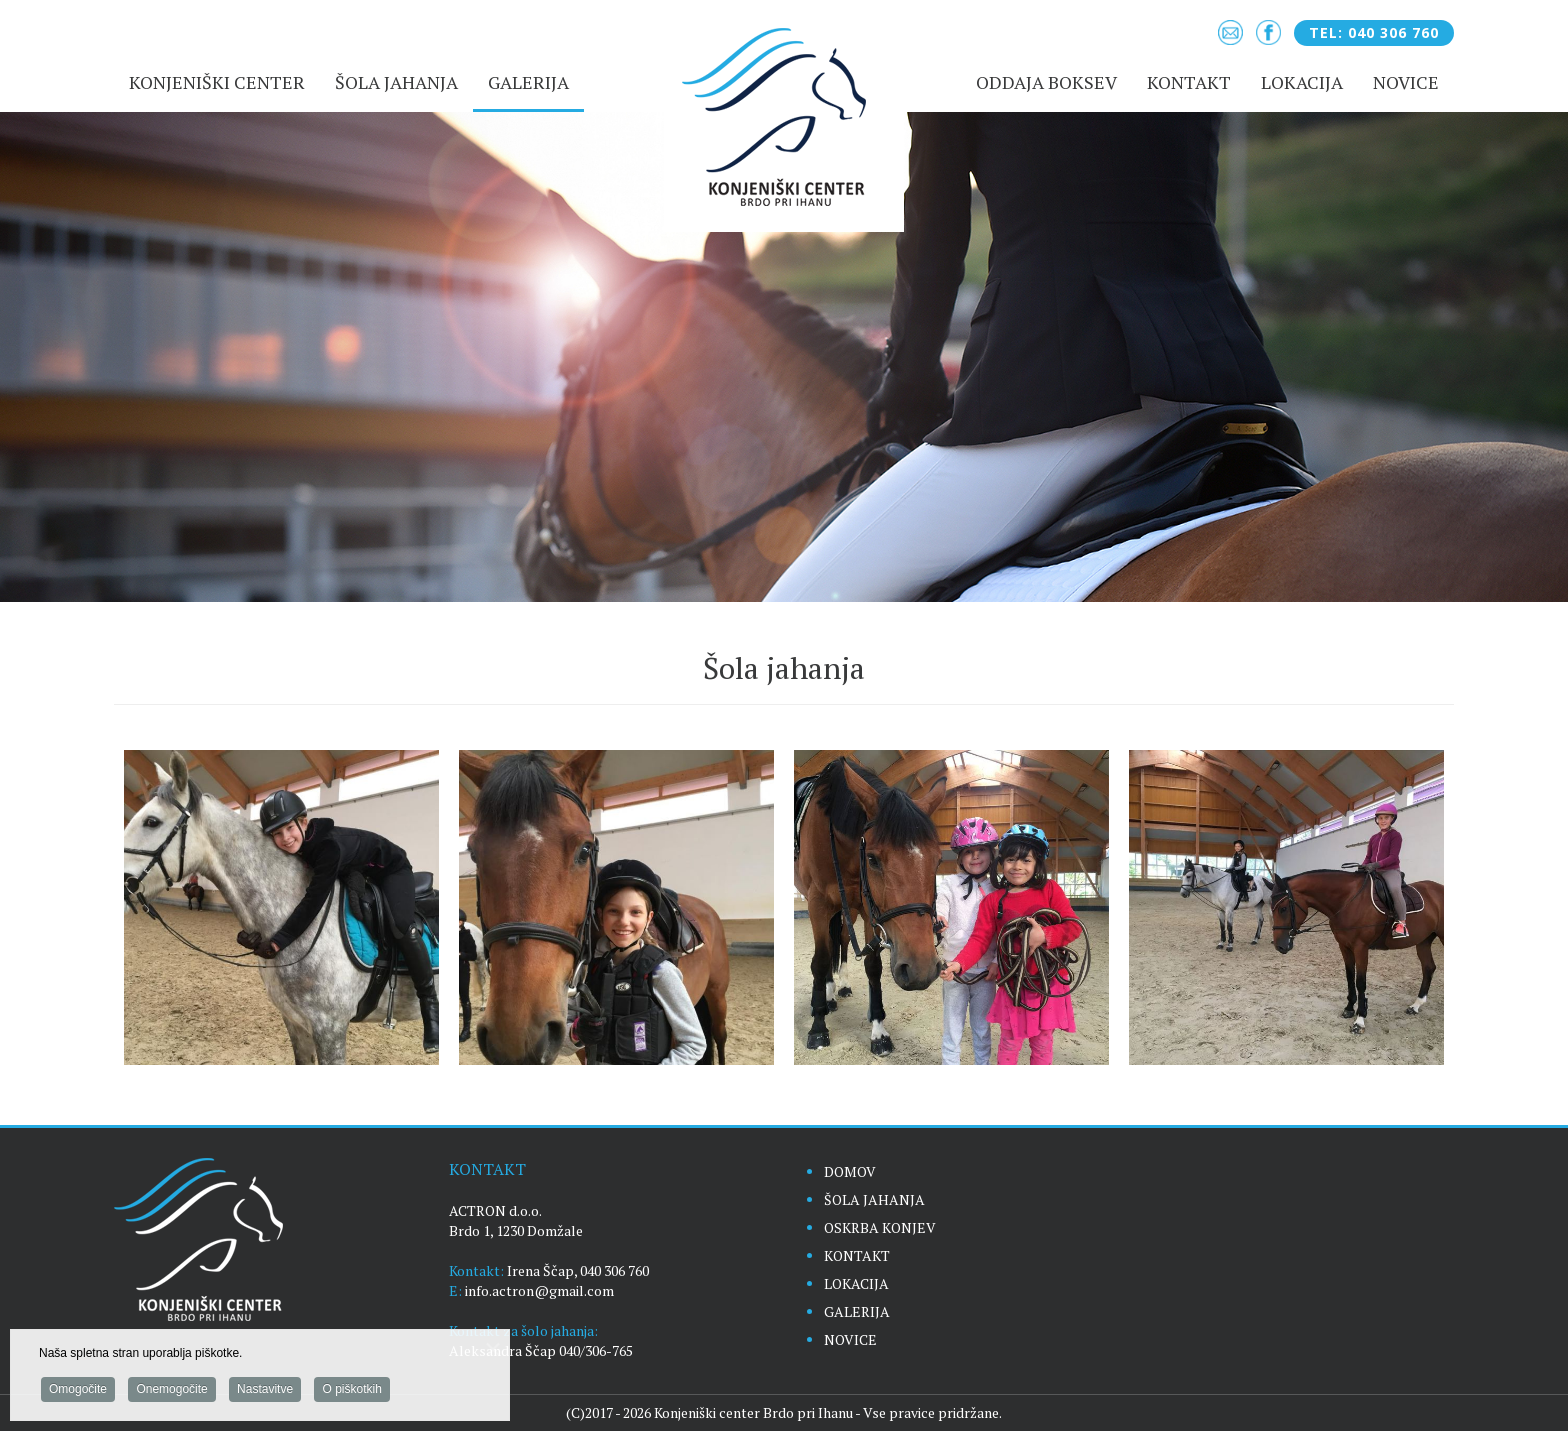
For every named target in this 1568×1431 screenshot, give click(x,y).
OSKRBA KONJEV (880, 1227)
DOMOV (850, 1171)
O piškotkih (351, 1392)
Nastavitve (265, 1392)
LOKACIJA (856, 1283)
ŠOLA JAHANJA (874, 1199)
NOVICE (850, 1339)
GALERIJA (857, 1311)
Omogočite (78, 1392)
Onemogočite (171, 1392)
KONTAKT (857, 1255)
